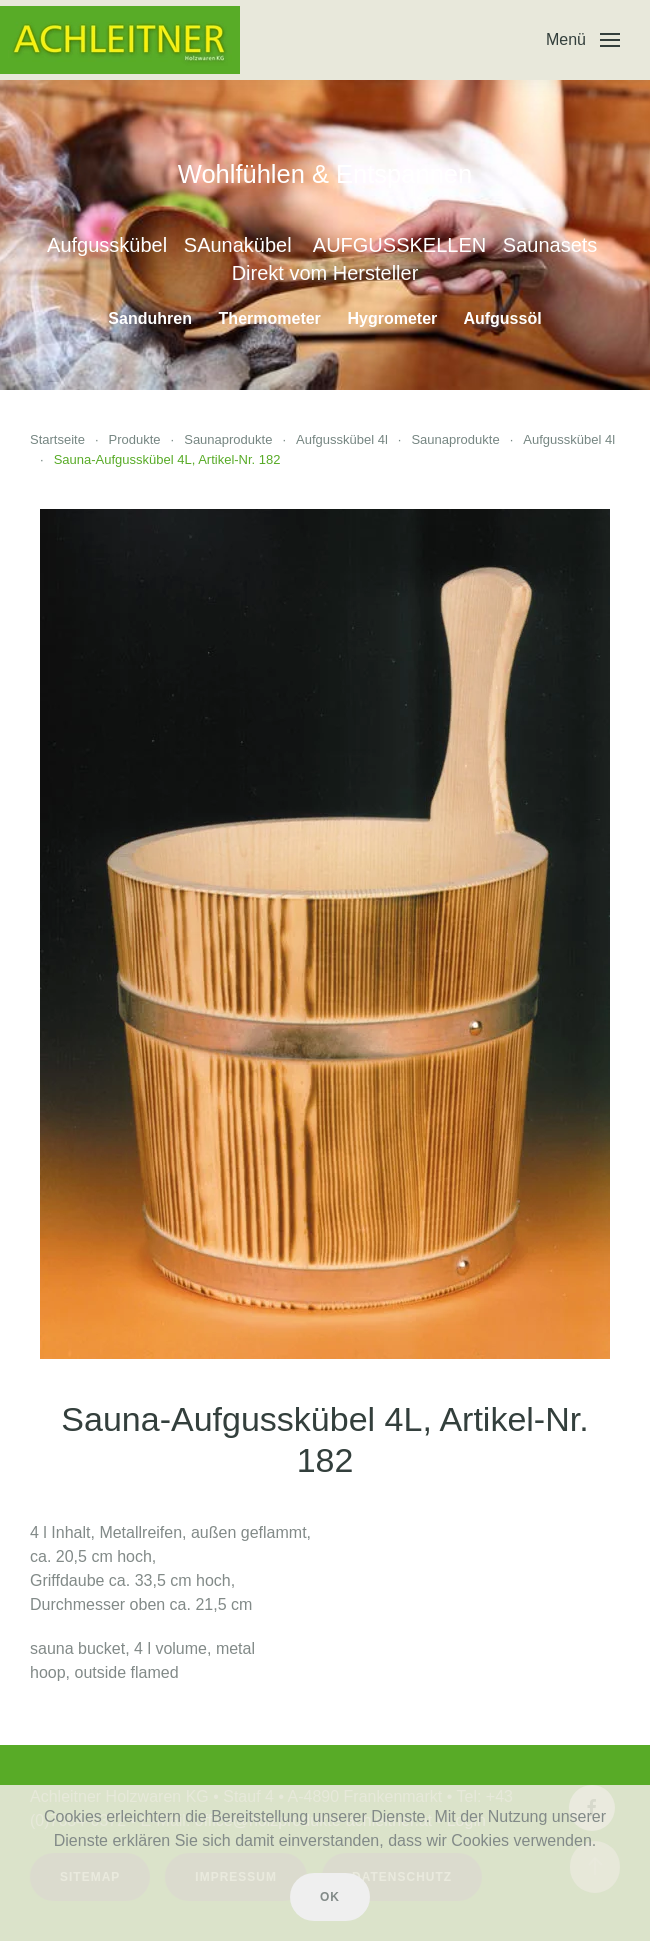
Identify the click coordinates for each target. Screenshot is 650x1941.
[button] (583, 40)
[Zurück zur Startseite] (120, 40)
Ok (330, 1897)
